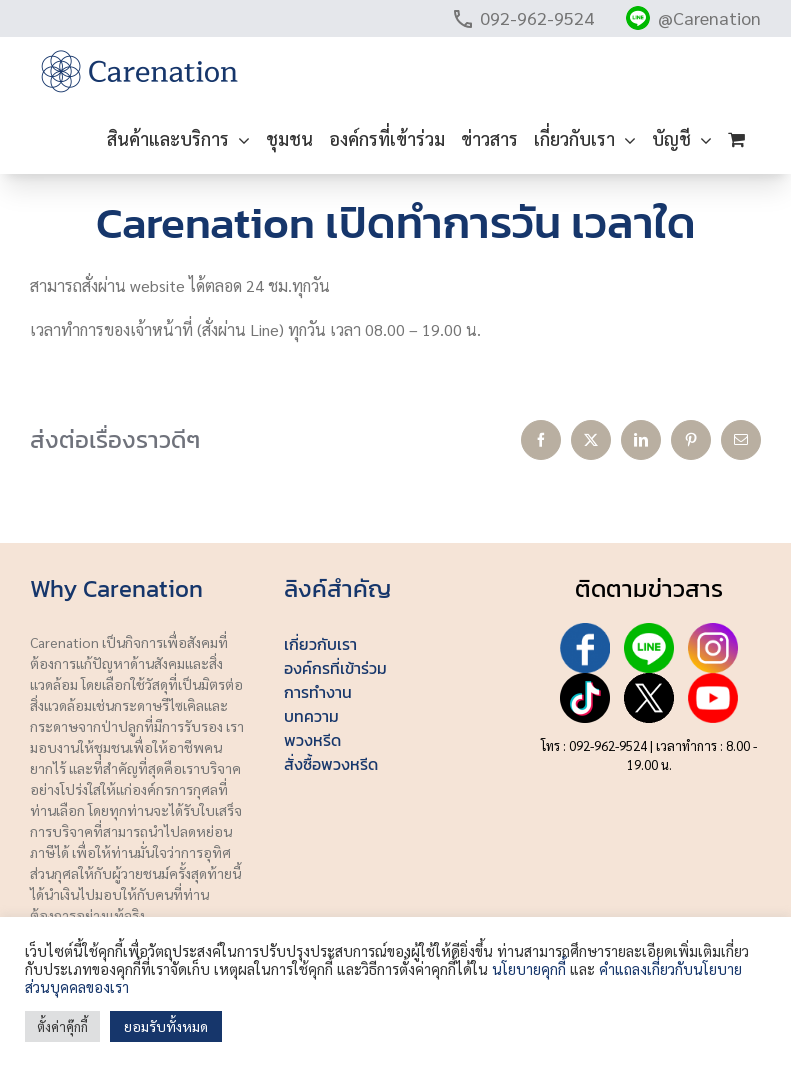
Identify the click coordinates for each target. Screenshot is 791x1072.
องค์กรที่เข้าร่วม (335, 668)
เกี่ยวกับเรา (320, 644)
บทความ (311, 716)
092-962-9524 (537, 17)
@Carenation (709, 17)
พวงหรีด (312, 740)
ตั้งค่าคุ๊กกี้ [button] (62, 1026)
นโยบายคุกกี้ (529, 968)
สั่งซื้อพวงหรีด (331, 764)
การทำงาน (318, 692)
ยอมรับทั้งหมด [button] (166, 1026)
